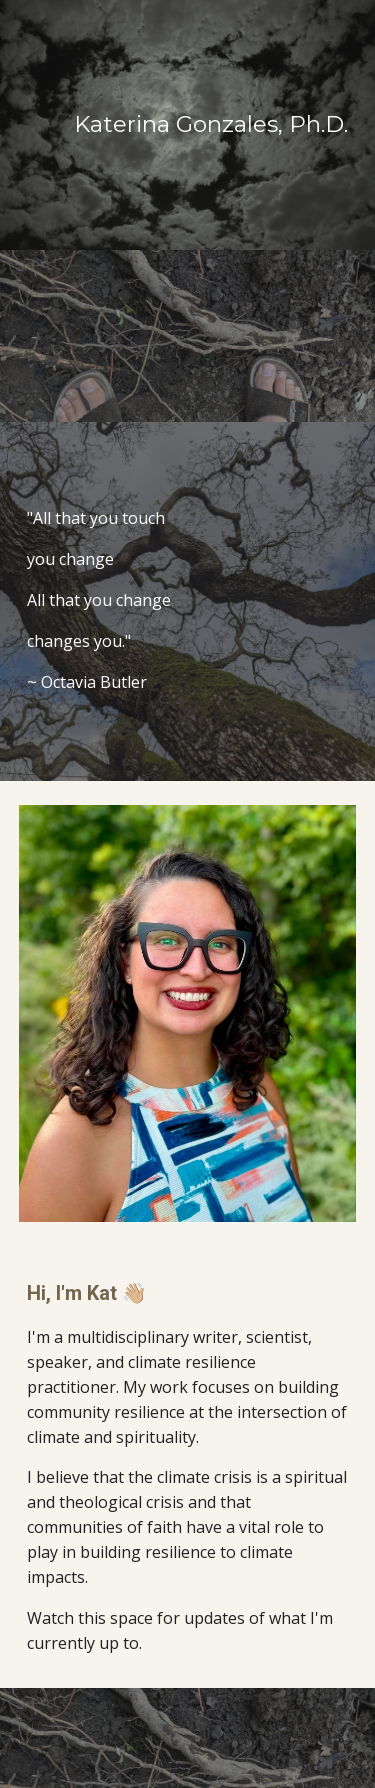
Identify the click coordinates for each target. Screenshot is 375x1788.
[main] (188, 124)
